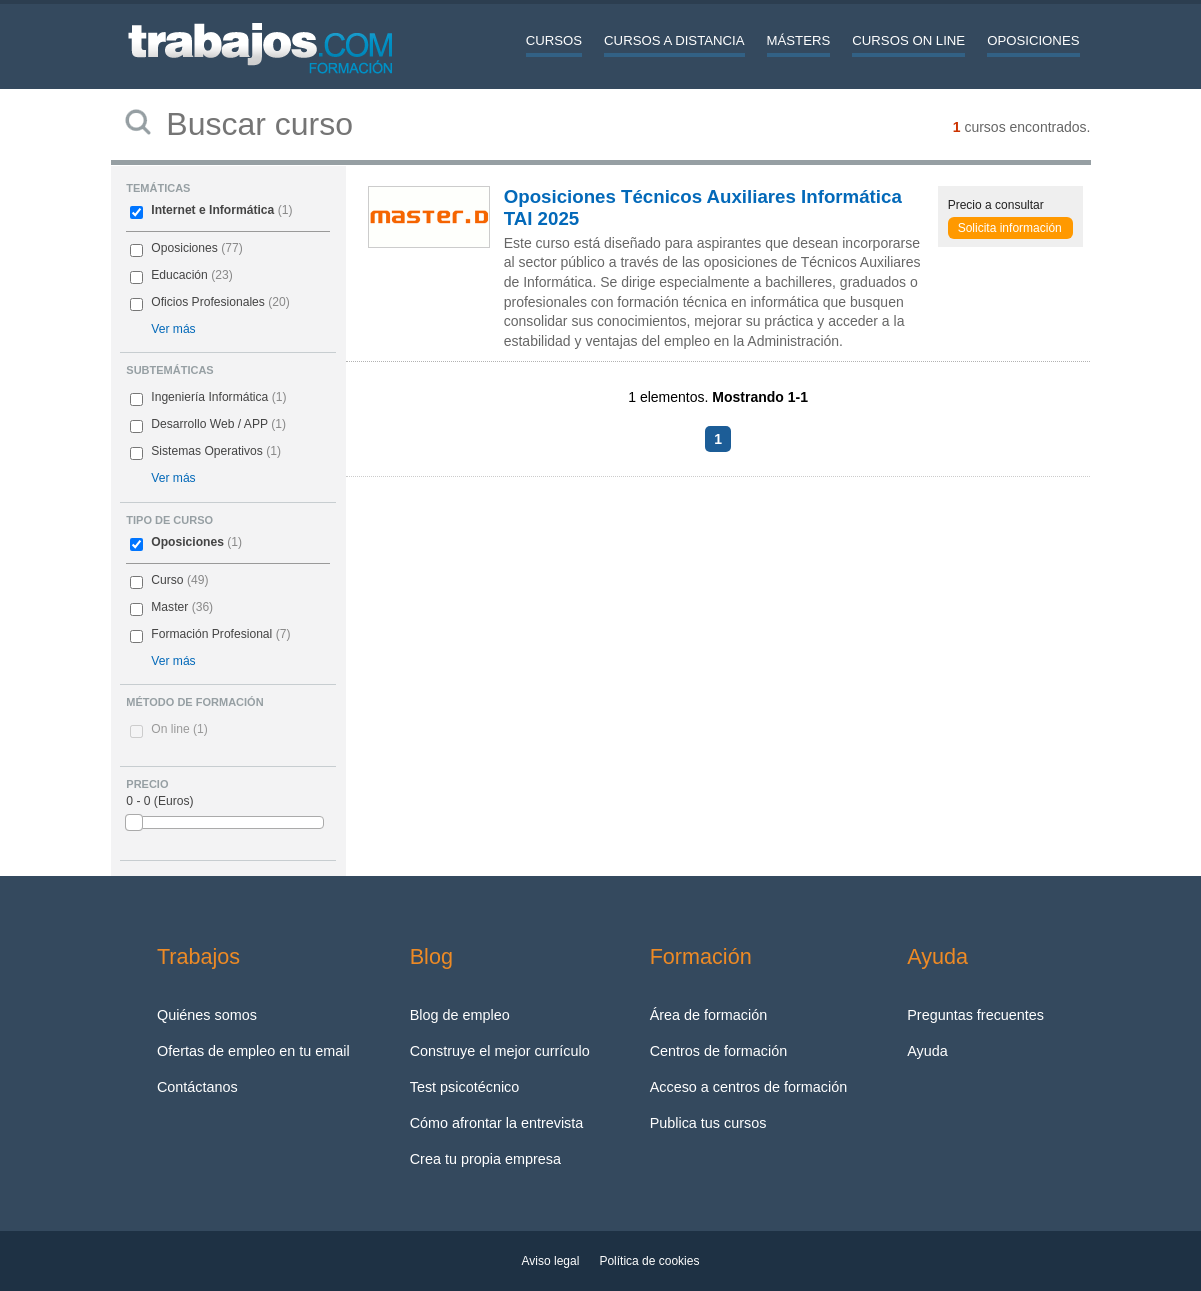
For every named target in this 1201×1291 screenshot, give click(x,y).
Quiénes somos (207, 1015)
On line (179, 729)
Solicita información (1010, 228)
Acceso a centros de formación (749, 1087)
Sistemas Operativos (207, 451)
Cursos (554, 40)
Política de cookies (649, 1261)
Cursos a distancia (674, 40)
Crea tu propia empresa (485, 1159)
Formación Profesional (211, 634)
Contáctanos (197, 1087)
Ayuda (927, 1051)
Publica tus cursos (708, 1123)
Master (169, 607)
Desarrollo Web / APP (209, 424)
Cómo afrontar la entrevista (497, 1123)
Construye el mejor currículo (500, 1051)
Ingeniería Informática (209, 397)
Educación (179, 275)
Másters (799, 40)
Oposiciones (1033, 40)
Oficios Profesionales (208, 302)
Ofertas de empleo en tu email (253, 1051)
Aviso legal (551, 1261)
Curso (167, 580)
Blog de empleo (460, 1015)
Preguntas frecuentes (975, 1015)
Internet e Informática (212, 210)
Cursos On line (908, 40)
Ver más (173, 329)
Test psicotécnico (465, 1087)
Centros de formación (719, 1051)
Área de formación (709, 1015)
